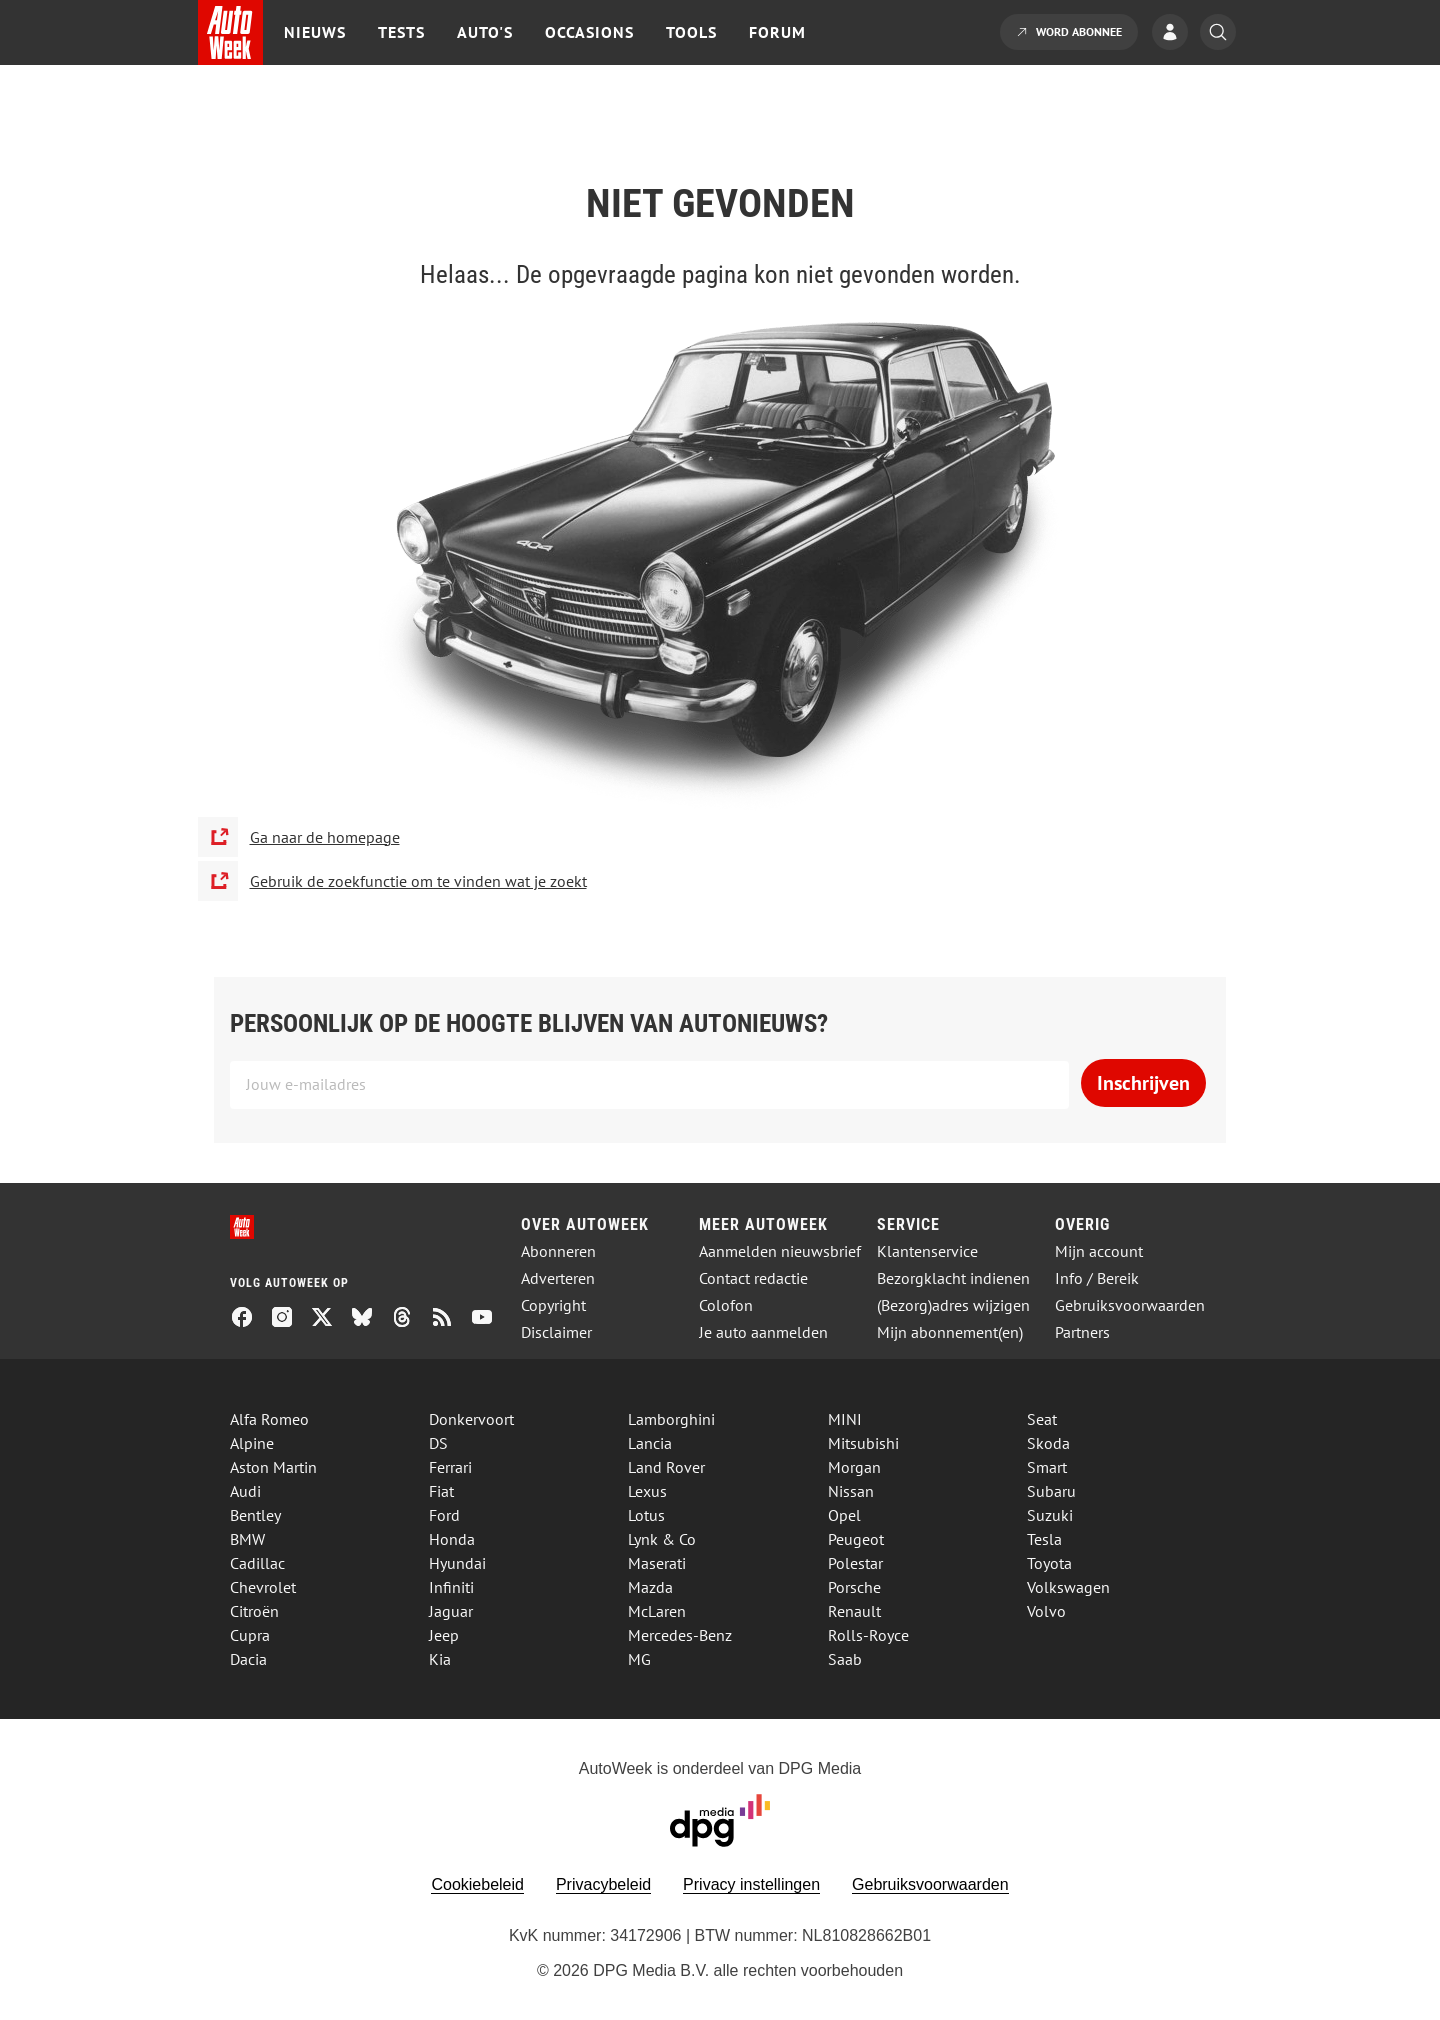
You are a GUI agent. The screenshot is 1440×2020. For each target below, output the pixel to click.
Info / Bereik (1097, 1278)
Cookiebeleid (477, 1884)
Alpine (252, 1443)
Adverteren (558, 1278)
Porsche (854, 1587)
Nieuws (315, 32)
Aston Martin (273, 1467)
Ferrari (450, 1467)
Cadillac (257, 1563)
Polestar (855, 1563)
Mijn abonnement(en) (950, 1332)
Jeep (444, 1635)
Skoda (1048, 1443)
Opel (844, 1515)
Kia (440, 1659)
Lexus (647, 1491)
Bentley (255, 1515)
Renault (854, 1611)
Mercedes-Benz (680, 1635)
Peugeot (856, 1539)
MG (639, 1659)
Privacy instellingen (751, 1884)
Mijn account (1099, 1251)
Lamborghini (671, 1419)
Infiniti (451, 1587)
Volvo (1046, 1611)
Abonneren (558, 1251)
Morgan (854, 1467)
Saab (845, 1659)
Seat (1042, 1419)
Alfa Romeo (269, 1419)
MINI (845, 1419)
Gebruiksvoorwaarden (1130, 1305)
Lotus (646, 1515)
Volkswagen (1068, 1587)
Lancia (650, 1443)
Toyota (1049, 1563)
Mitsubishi (863, 1443)
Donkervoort (471, 1419)
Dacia (248, 1659)
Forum (777, 32)
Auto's (485, 32)
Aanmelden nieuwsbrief (780, 1251)
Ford (444, 1515)
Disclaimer (556, 1332)
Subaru (1051, 1491)
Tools (691, 32)
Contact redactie (753, 1278)
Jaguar (451, 1611)
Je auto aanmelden (763, 1332)
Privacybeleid (603, 1884)
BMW (247, 1539)
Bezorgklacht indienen (953, 1278)
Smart (1047, 1467)
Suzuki (1050, 1515)
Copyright (553, 1305)
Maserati (657, 1563)
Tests (401, 32)
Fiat (441, 1491)
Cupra (250, 1635)
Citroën (254, 1611)
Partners (1082, 1332)
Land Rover (666, 1467)
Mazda (650, 1587)
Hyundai (457, 1563)
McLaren (657, 1611)
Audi (245, 1491)
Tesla (1044, 1539)
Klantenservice (927, 1251)
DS (438, 1443)
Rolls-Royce (868, 1635)
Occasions (589, 32)
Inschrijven (1143, 1083)
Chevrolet (263, 1587)
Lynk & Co (662, 1539)
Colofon (726, 1305)
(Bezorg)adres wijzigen (953, 1305)
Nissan (851, 1491)
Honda (452, 1539)
